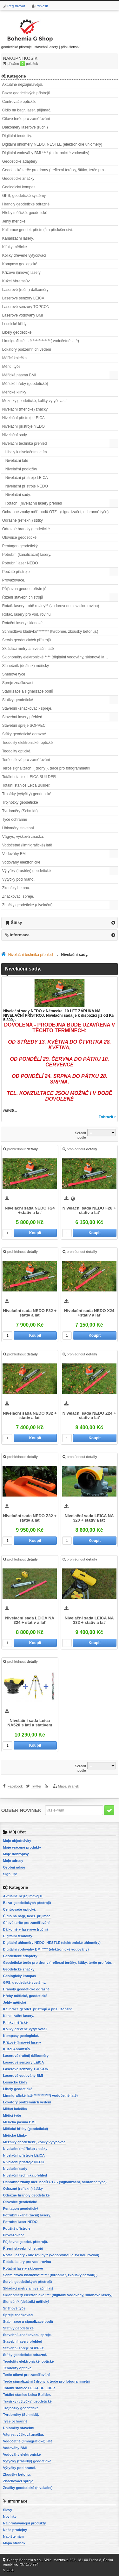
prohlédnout (20, 1149)
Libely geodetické (17, 332)
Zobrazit (105, 1117)
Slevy (7, 2510)
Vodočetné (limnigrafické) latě (27, 845)
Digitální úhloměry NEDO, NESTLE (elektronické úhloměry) (52, 144)
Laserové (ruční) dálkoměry (25, 289)
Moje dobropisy (16, 1854)
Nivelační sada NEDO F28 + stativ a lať (89, 1210)
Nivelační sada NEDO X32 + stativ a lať (29, 1415)
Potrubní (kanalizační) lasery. (26, 554)
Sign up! (10, 1874)
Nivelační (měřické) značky (25, 409)
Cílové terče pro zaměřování (26, 118)
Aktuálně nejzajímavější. (22, 84)
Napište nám (13, 2536)
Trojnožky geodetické (20, 802)
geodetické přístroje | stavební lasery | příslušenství (41, 33)
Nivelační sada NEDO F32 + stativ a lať (29, 1313)
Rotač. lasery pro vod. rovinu (26, 614)
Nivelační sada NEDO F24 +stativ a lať (30, 1210)
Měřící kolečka (14, 358)
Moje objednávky (17, 1841)
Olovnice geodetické (19, 537)
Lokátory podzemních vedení (26, 349)
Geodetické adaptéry (19, 161)
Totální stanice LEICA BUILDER (29, 777)
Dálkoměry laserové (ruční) (25, 127)
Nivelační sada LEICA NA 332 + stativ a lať (89, 1620)
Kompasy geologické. (20, 264)
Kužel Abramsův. (16, 281)
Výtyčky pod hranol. (19, 879)
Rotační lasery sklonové (22, 623)
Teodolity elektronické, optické (27, 742)
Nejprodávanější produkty (24, 2523)
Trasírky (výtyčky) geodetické (26, 794)
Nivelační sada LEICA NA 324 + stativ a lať (29, 1620)
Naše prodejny (15, 2530)
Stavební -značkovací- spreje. (27, 708)
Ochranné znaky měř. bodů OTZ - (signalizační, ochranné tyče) (55, 512)
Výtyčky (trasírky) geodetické (26, 871)
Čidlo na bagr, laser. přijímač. (26, 110)
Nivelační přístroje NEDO (23, 426)
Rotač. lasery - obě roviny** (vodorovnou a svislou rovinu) (50, 606)
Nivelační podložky (21, 469)
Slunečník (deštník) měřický (25, 665)
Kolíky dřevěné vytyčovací (24, 255)
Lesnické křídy (14, 324)
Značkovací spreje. (18, 896)
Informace (20, 935)
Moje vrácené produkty (22, 1847)
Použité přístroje (16, 571)
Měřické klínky (14, 392)
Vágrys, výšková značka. (23, 836)
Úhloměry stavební (18, 828)
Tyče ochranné (14, 819)
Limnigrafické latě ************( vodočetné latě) (40, 341)
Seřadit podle (80, 1135)
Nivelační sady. (18, 495)
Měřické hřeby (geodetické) (25, 383)
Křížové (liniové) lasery (21, 272)
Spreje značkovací (17, 683)
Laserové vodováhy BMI (22, 315)
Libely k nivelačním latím (26, 452)
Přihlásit (42, 6)
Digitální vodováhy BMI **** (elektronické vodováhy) (45, 153)
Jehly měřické (13, 221)
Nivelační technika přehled (24, 443)
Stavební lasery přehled (22, 717)
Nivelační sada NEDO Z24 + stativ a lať (89, 1415)
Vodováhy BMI (14, 853)
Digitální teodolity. (17, 136)
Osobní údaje (14, 1867)
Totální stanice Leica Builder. (26, 785)
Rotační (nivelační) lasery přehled (33, 503)
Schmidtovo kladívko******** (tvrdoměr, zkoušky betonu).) (50, 631)
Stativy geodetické (17, 700)
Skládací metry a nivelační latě (28, 648)
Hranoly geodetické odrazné (26, 204)
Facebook (15, 1786)
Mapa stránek (68, 1786)
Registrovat (16, 6)
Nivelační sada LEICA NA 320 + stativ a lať (89, 1518)
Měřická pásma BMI (19, 375)
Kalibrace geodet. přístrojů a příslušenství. (37, 230)
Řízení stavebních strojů (22, 597)
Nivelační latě (16, 460)
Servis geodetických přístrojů (26, 640)
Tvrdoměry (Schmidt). (20, 811)
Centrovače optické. (19, 101)
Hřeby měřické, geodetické (24, 212)
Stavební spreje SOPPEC (24, 725)
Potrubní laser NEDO (20, 563)
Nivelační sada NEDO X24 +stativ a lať (89, 1313)
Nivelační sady (14, 435)
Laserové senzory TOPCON (26, 307)
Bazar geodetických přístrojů (26, 93)
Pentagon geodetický (20, 546)
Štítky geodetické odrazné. (24, 734)
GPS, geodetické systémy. (24, 195)
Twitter (36, 1786)
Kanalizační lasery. (18, 238)
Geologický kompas (19, 187)
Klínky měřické (14, 247)
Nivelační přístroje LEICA (23, 418)
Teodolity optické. (16, 751)
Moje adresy (13, 1861)
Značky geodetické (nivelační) (27, 905)
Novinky (10, 2516)
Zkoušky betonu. (16, 888)
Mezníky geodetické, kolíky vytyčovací (34, 401)
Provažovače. (13, 580)
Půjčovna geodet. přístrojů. (25, 589)
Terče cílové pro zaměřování (26, 759)
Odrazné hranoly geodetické (26, 529)
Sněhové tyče (13, 674)
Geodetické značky (18, 178)
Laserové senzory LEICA (23, 298)
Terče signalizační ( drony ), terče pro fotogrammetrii (46, 768)
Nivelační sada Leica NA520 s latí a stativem (29, 1722)
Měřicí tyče (11, 366)
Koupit (35, 1233)
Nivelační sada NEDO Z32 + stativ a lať (29, 1518)
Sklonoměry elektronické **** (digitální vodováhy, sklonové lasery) (57, 657)
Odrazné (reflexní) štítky (22, 520)
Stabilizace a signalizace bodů (27, 691)
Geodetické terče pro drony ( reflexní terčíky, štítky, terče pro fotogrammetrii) (60, 170)
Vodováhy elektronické (21, 862)
